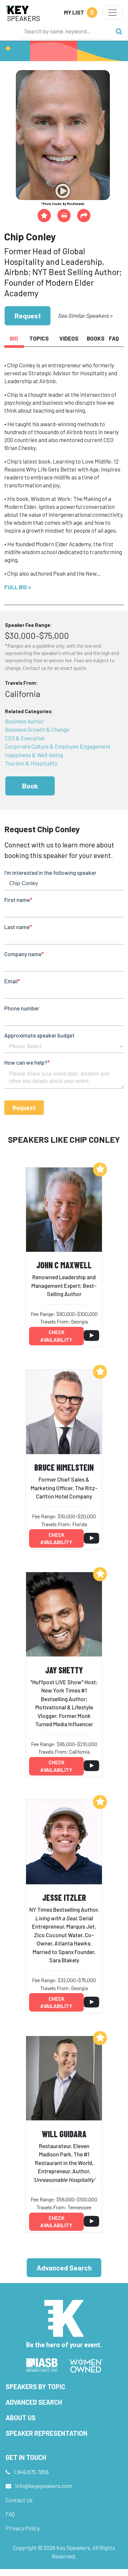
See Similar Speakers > (85, 315)
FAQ (10, 2514)
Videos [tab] (69, 338)
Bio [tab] (14, 338)
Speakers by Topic (35, 2387)
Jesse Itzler (64, 1897)
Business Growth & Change (37, 729)
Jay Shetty (64, 1670)
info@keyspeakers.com (43, 2485)
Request (28, 315)
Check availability (56, 1336)
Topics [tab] (39, 338)
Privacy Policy (23, 2528)
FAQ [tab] (114, 338)
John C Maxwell (64, 1265)
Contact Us (19, 2500)
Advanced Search (64, 2268)
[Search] (66, 31)
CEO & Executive (25, 738)
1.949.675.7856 (31, 2472)
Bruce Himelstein (64, 1467)
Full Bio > (17, 587)
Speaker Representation (46, 2433)
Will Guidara (64, 2134)
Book (30, 786)
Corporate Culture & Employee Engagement (58, 746)
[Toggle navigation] (112, 13)
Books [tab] (95, 338)
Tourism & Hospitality (31, 763)
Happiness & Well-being (34, 755)
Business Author (24, 721)
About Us (21, 2418)
